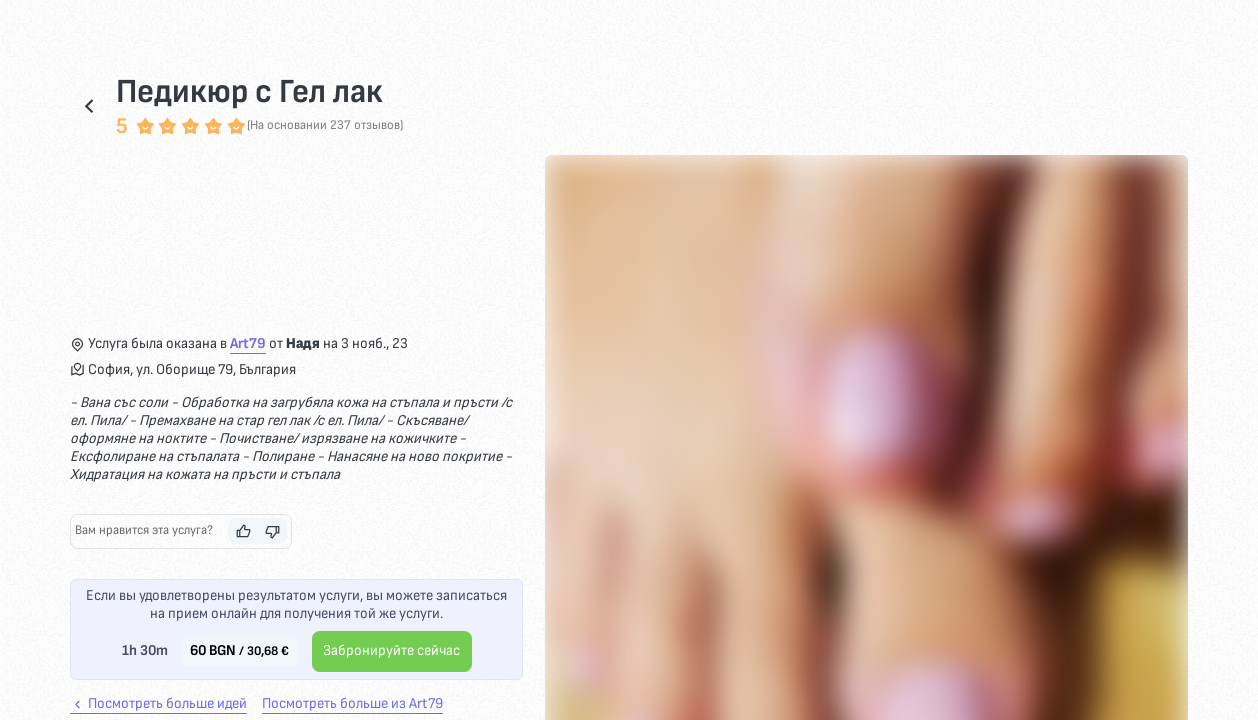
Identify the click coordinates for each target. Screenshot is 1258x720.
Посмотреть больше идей (158, 704)
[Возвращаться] (89, 106)
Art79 (248, 344)
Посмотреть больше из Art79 (352, 704)
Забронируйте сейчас (391, 650)
